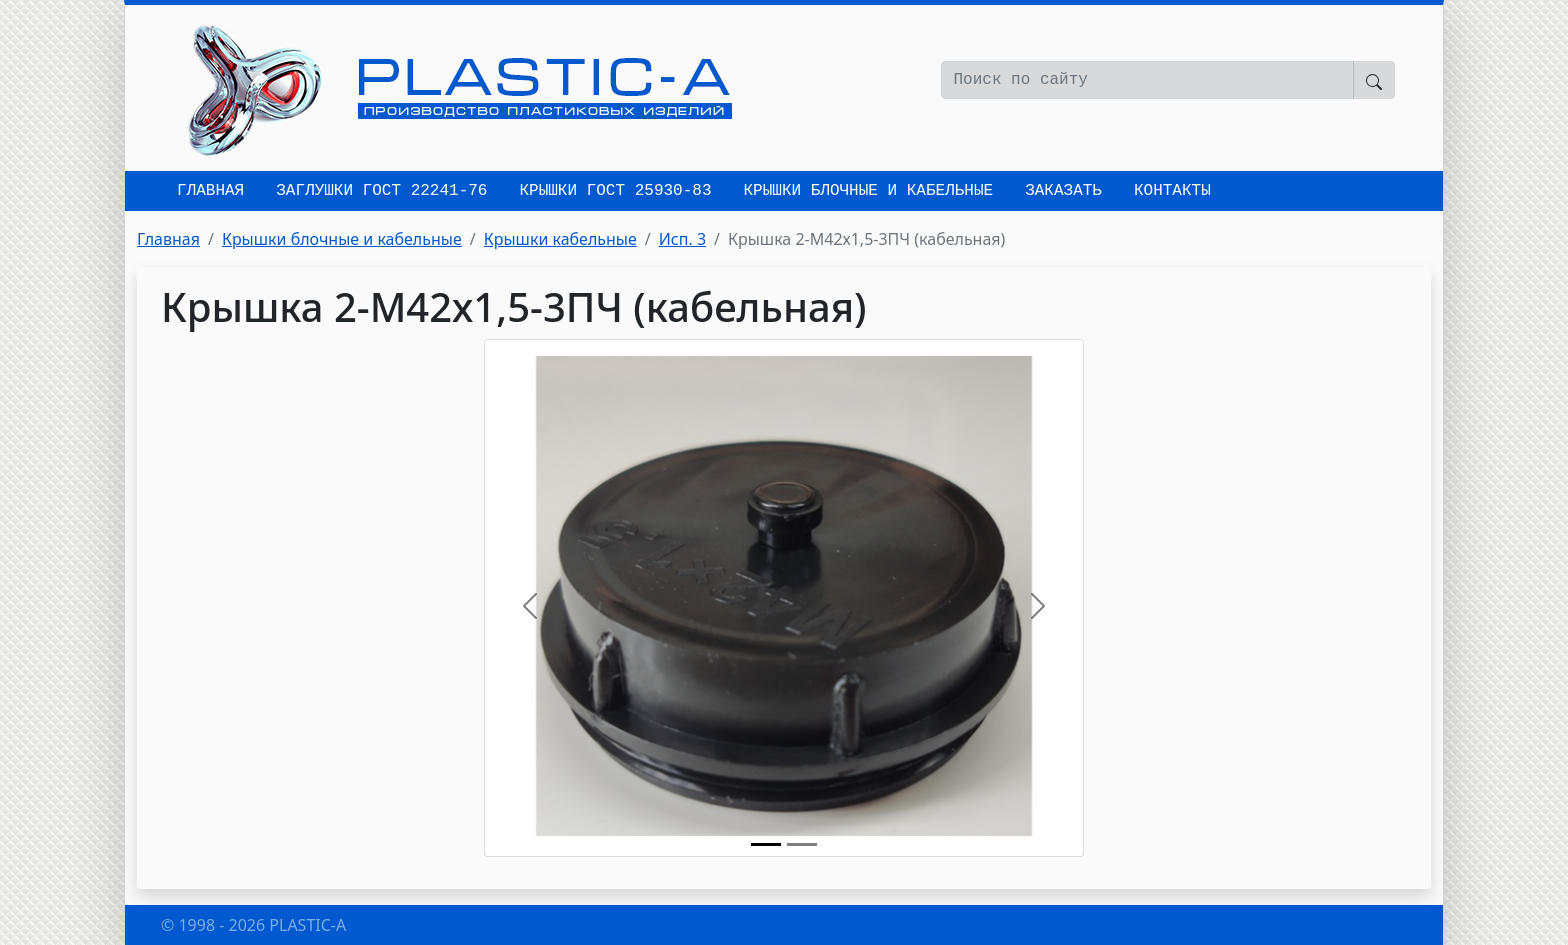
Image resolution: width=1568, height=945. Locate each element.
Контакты (1172, 191)
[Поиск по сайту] (1148, 80)
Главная (210, 191)
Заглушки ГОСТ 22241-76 (381, 191)
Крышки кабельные (560, 239)
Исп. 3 (682, 239)
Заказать (1063, 191)
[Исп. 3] (802, 844)
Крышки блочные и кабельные (868, 191)
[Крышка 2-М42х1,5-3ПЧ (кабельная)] (766, 844)
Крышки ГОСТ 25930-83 (615, 191)
